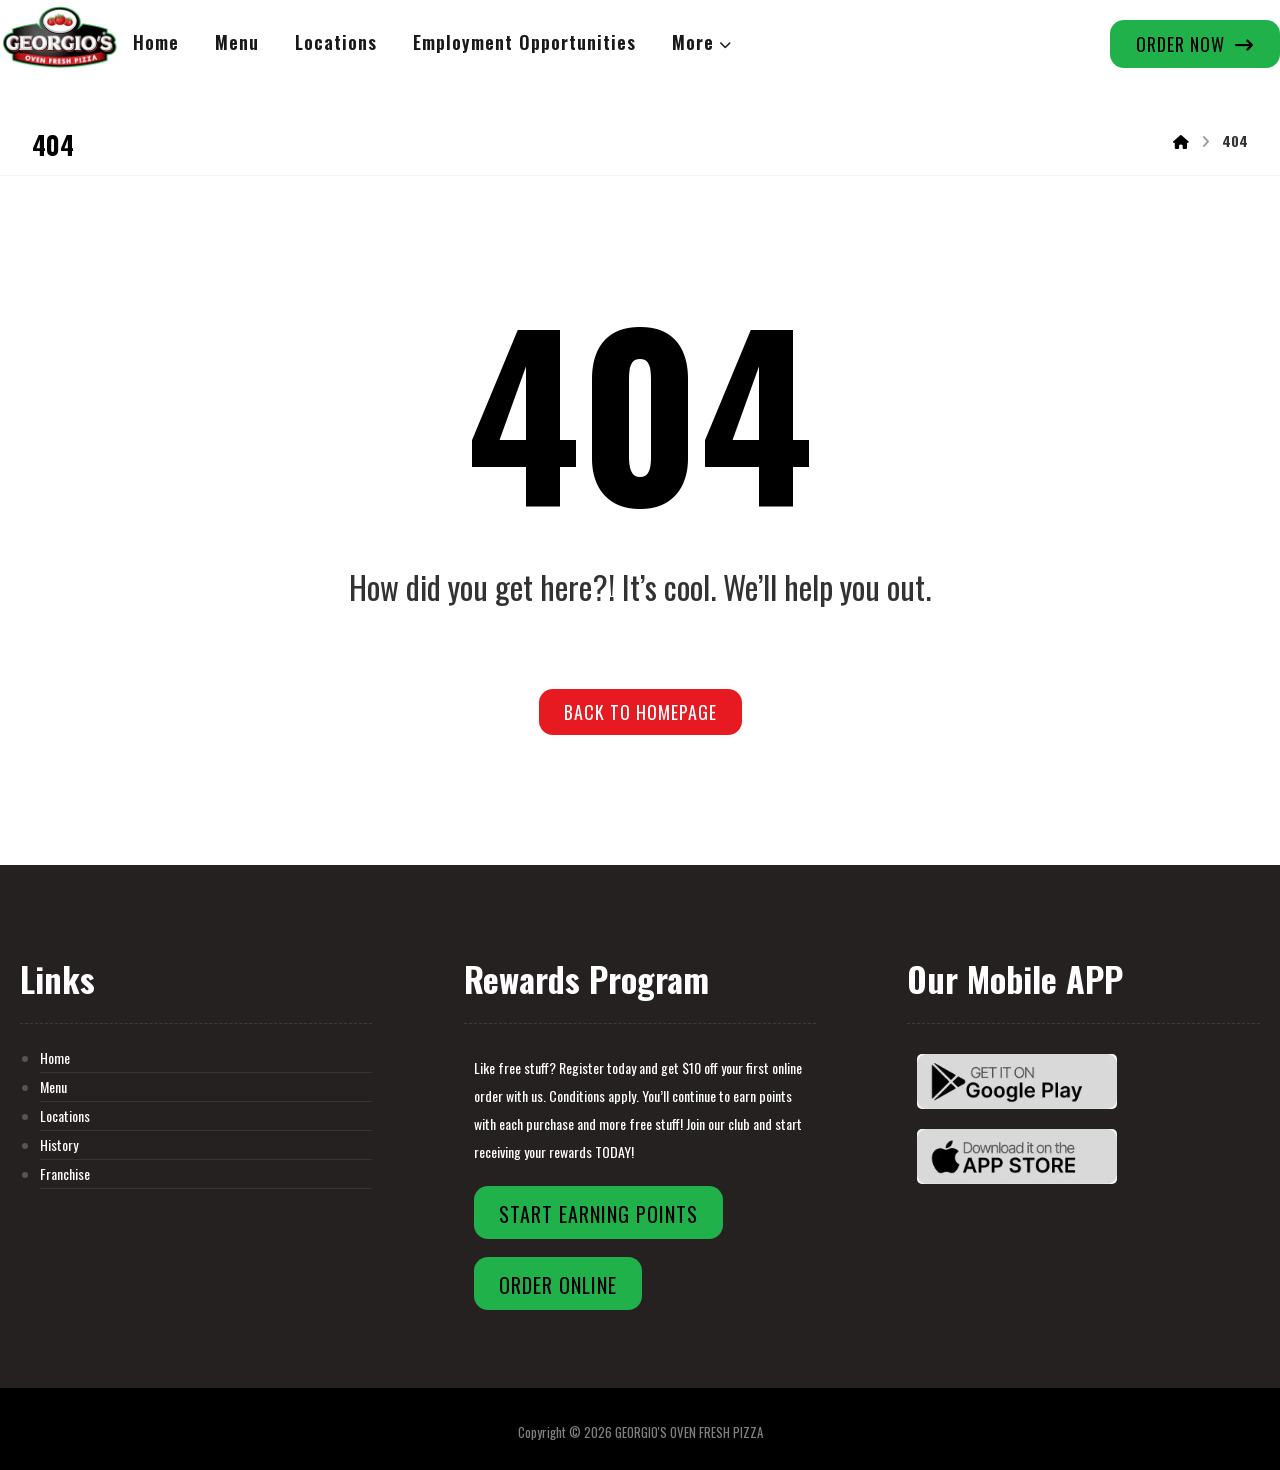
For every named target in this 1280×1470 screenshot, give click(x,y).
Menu (53, 1086)
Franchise (65, 1173)
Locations (65, 1115)
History (59, 1144)
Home (55, 1057)
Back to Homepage (640, 712)
